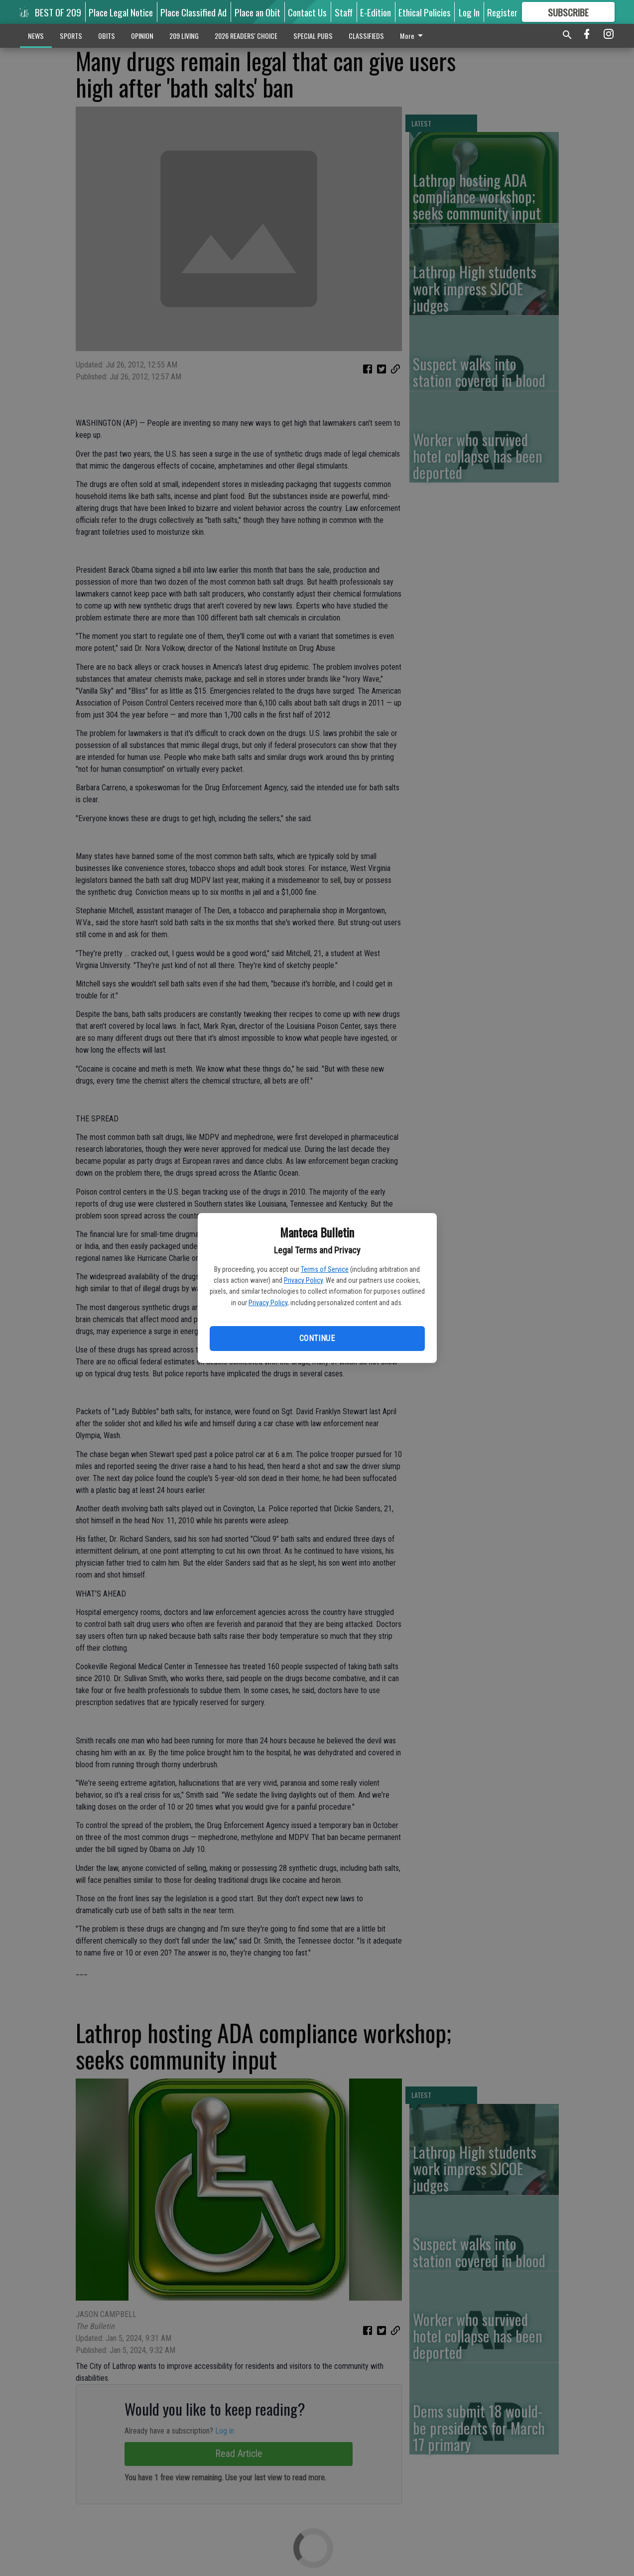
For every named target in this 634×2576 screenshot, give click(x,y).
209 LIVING (184, 35)
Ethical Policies (424, 11)
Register (502, 11)
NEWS (36, 35)
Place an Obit (257, 11)
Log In (469, 11)
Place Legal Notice (121, 11)
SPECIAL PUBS (313, 35)
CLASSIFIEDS (366, 35)
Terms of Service (325, 1269)
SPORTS (71, 35)
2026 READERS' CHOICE (246, 35)
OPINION (142, 35)
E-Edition (375, 11)
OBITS (106, 35)
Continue (317, 1338)
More (413, 35)
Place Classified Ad (193, 11)
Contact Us (307, 11)
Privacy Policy (303, 1280)
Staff (344, 11)
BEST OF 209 (58, 11)
